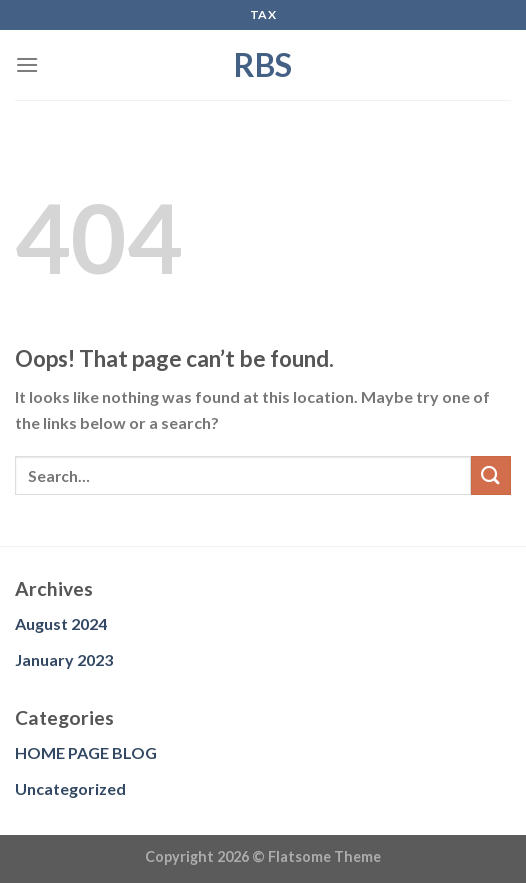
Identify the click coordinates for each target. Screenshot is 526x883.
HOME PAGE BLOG (86, 752)
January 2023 (64, 659)
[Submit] (491, 475)
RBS (263, 65)
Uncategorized (70, 788)
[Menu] (27, 64)
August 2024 (61, 623)
